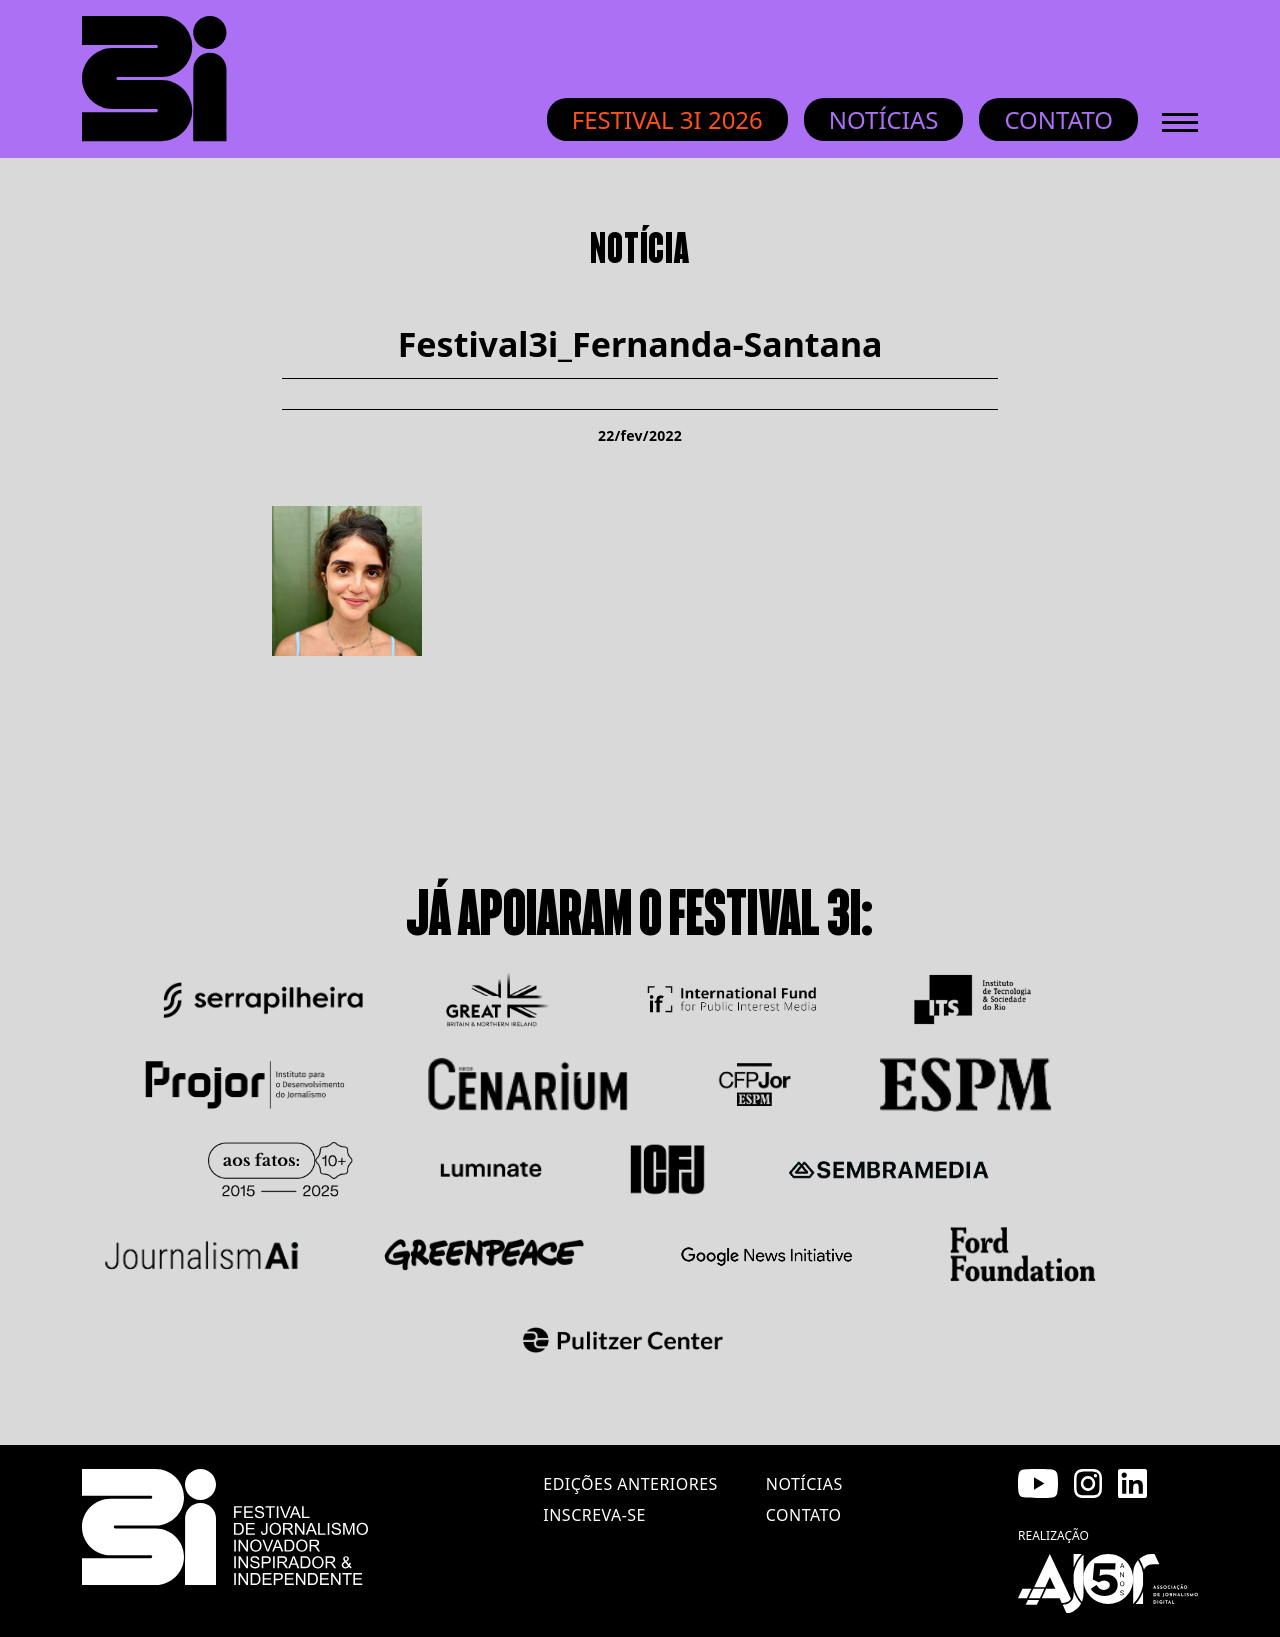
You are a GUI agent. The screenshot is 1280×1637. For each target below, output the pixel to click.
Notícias (884, 119)
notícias (804, 1484)
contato (804, 1515)
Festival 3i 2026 (667, 119)
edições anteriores (630, 1484)
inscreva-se (594, 1515)
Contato (1058, 119)
